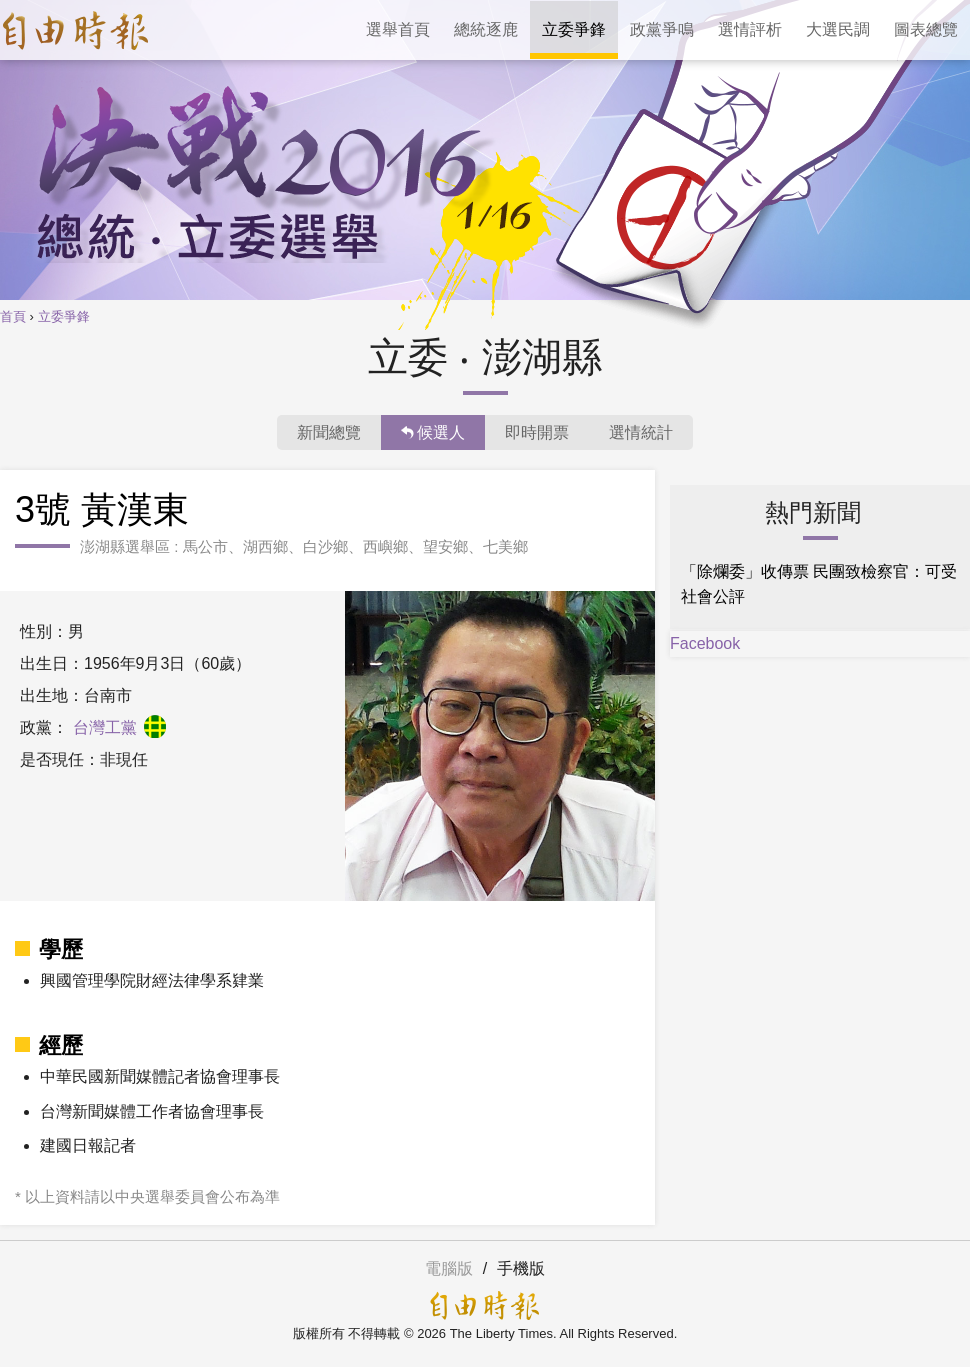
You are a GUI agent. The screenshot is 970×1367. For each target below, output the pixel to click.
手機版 (521, 1268)
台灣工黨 (120, 727)
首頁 (13, 317)
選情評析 (750, 29)
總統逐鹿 (486, 29)
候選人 (433, 432)
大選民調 (838, 29)
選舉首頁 (398, 29)
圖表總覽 (926, 29)
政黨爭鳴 (662, 29)
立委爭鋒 (574, 29)
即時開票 (537, 432)
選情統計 (641, 432)
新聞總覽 (329, 432)
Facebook (705, 643)
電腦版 (449, 1268)
